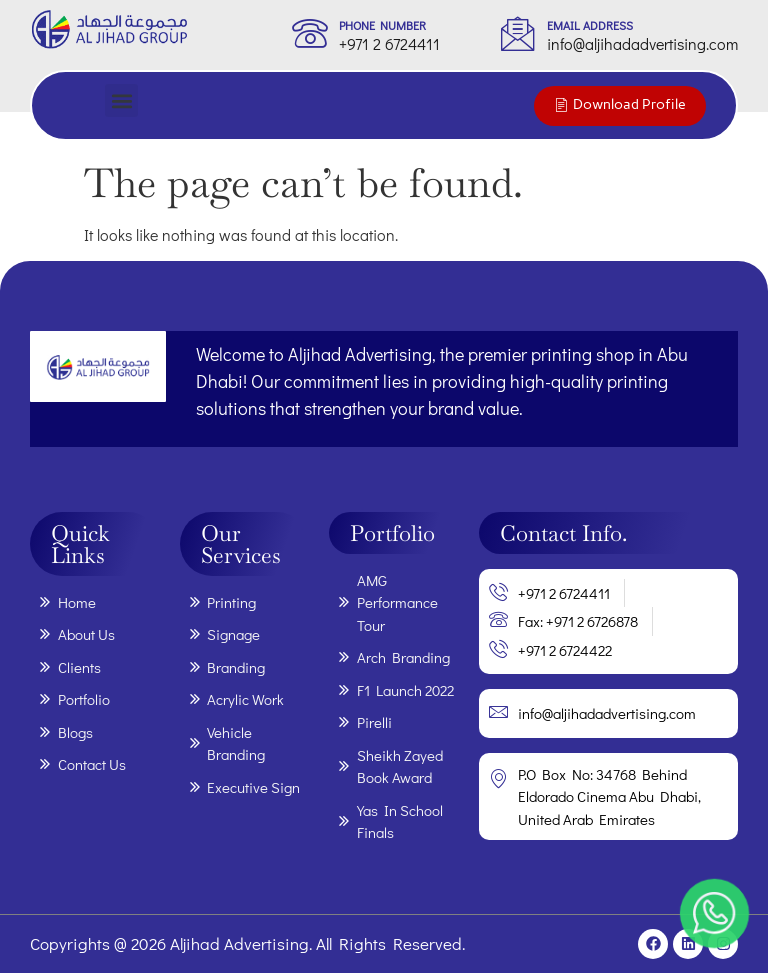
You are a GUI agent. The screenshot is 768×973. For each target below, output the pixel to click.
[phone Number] (310, 33)
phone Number (382, 25)
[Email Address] (518, 33)
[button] (121, 100)
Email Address (590, 25)
